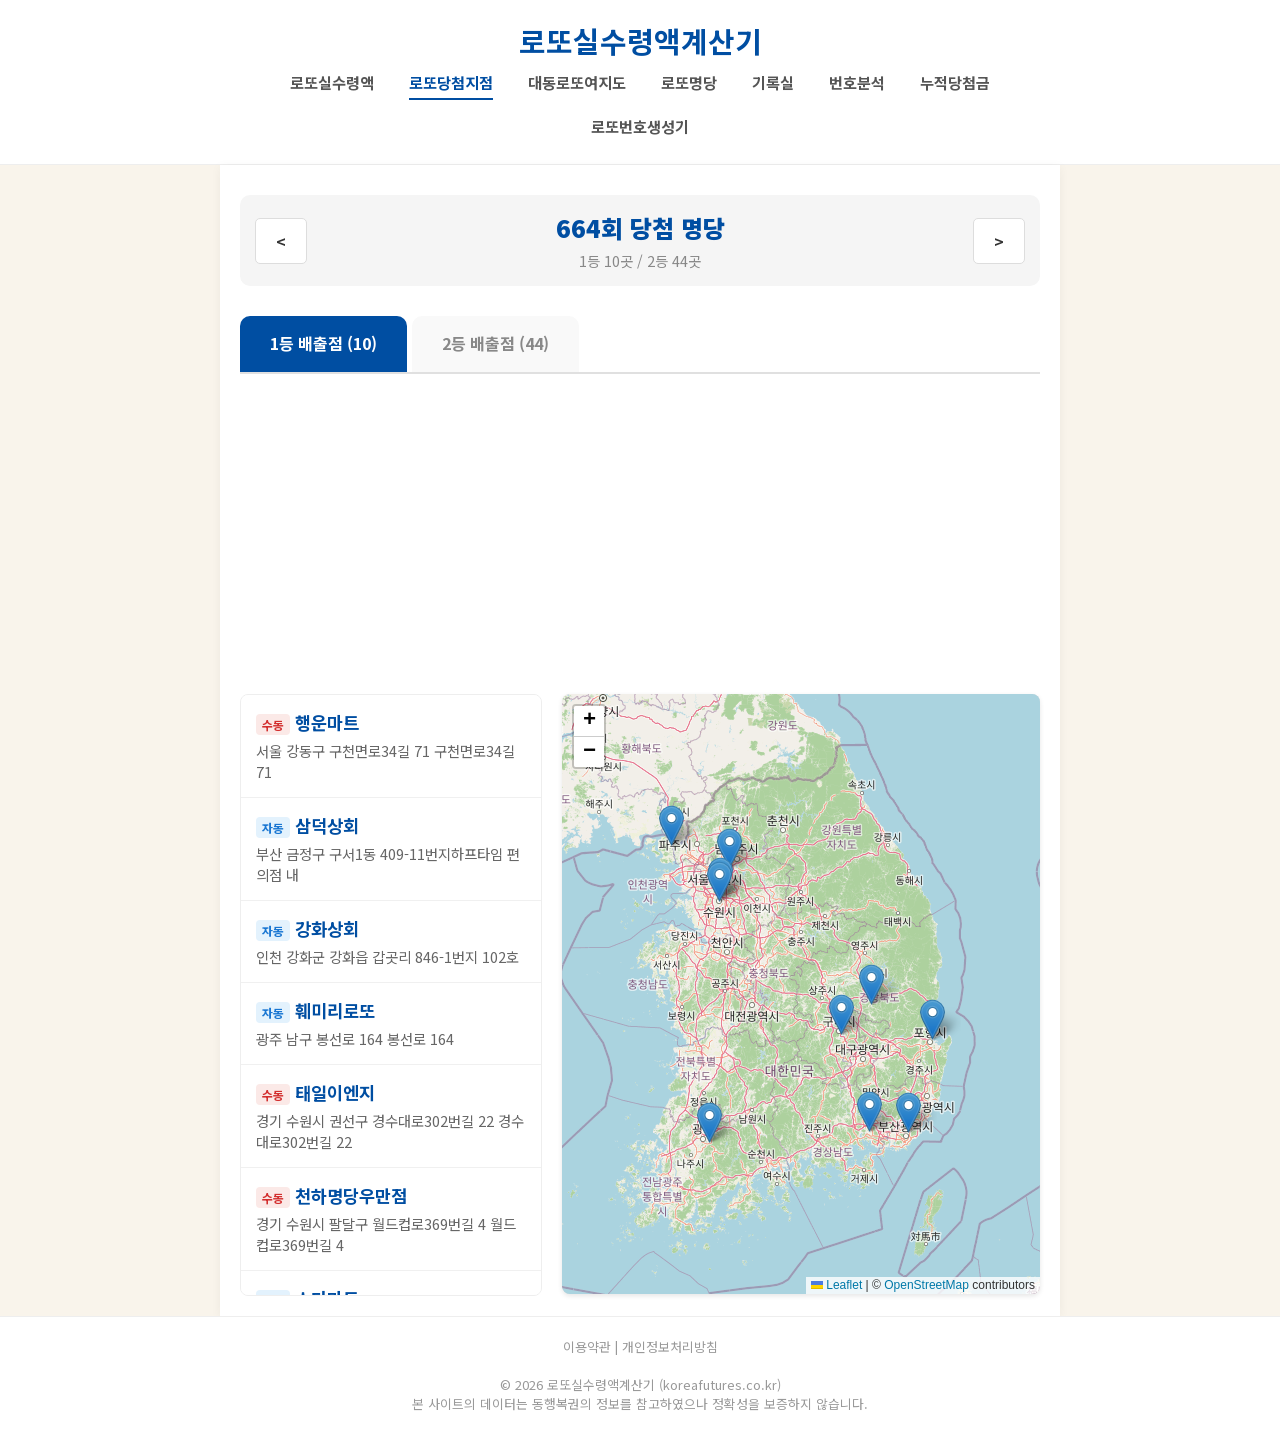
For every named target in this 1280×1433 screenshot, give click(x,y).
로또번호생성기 (640, 126)
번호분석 (857, 82)
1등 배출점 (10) (323, 343)
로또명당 (689, 82)
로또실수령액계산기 (640, 40)
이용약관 (587, 1346)
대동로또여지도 (577, 82)
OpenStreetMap (926, 1285)
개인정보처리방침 (670, 1346)
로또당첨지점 (451, 82)
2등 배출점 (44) (495, 343)
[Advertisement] (640, 534)
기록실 (773, 82)
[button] (729, 848)
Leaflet (836, 1285)
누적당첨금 (955, 82)
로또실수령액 (332, 82)
